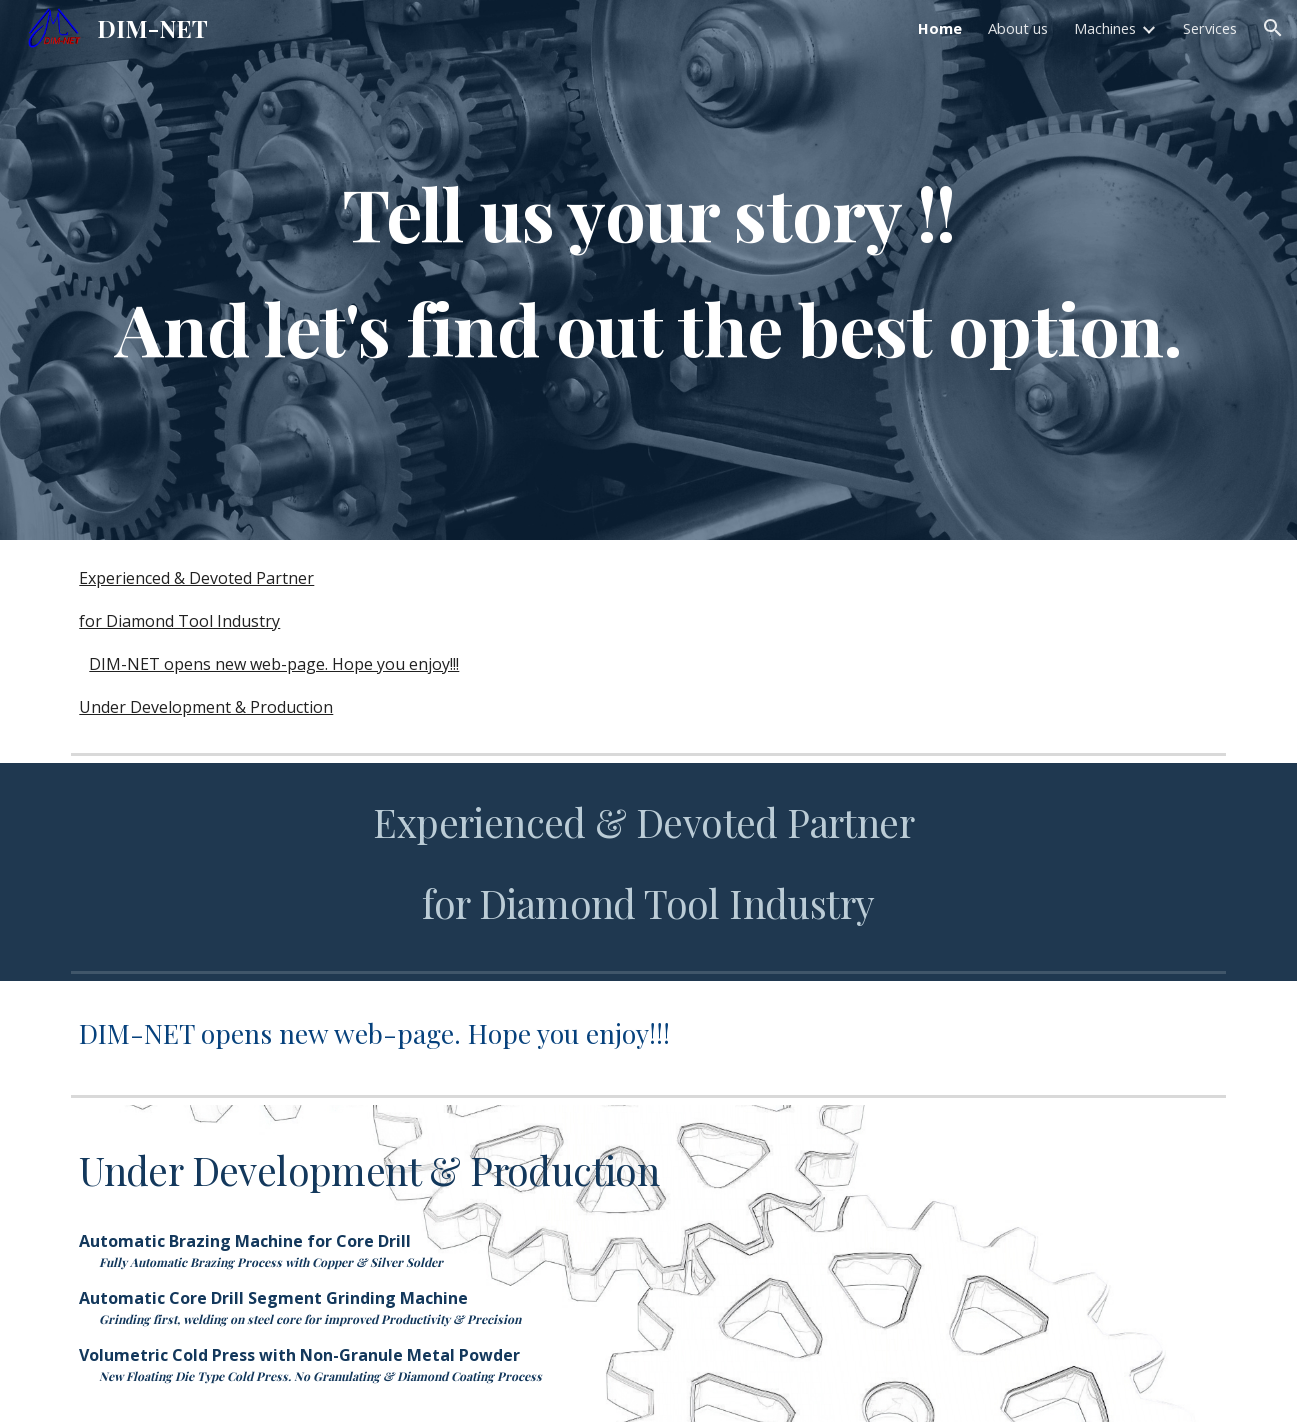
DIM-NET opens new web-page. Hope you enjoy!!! (274, 664)
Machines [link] (1105, 28)
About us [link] (1018, 28)
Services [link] (1210, 28)
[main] (648, 270)
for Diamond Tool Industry (179, 621)
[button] (1273, 28)
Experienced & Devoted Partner (196, 578)
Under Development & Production (206, 707)
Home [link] (940, 28)
